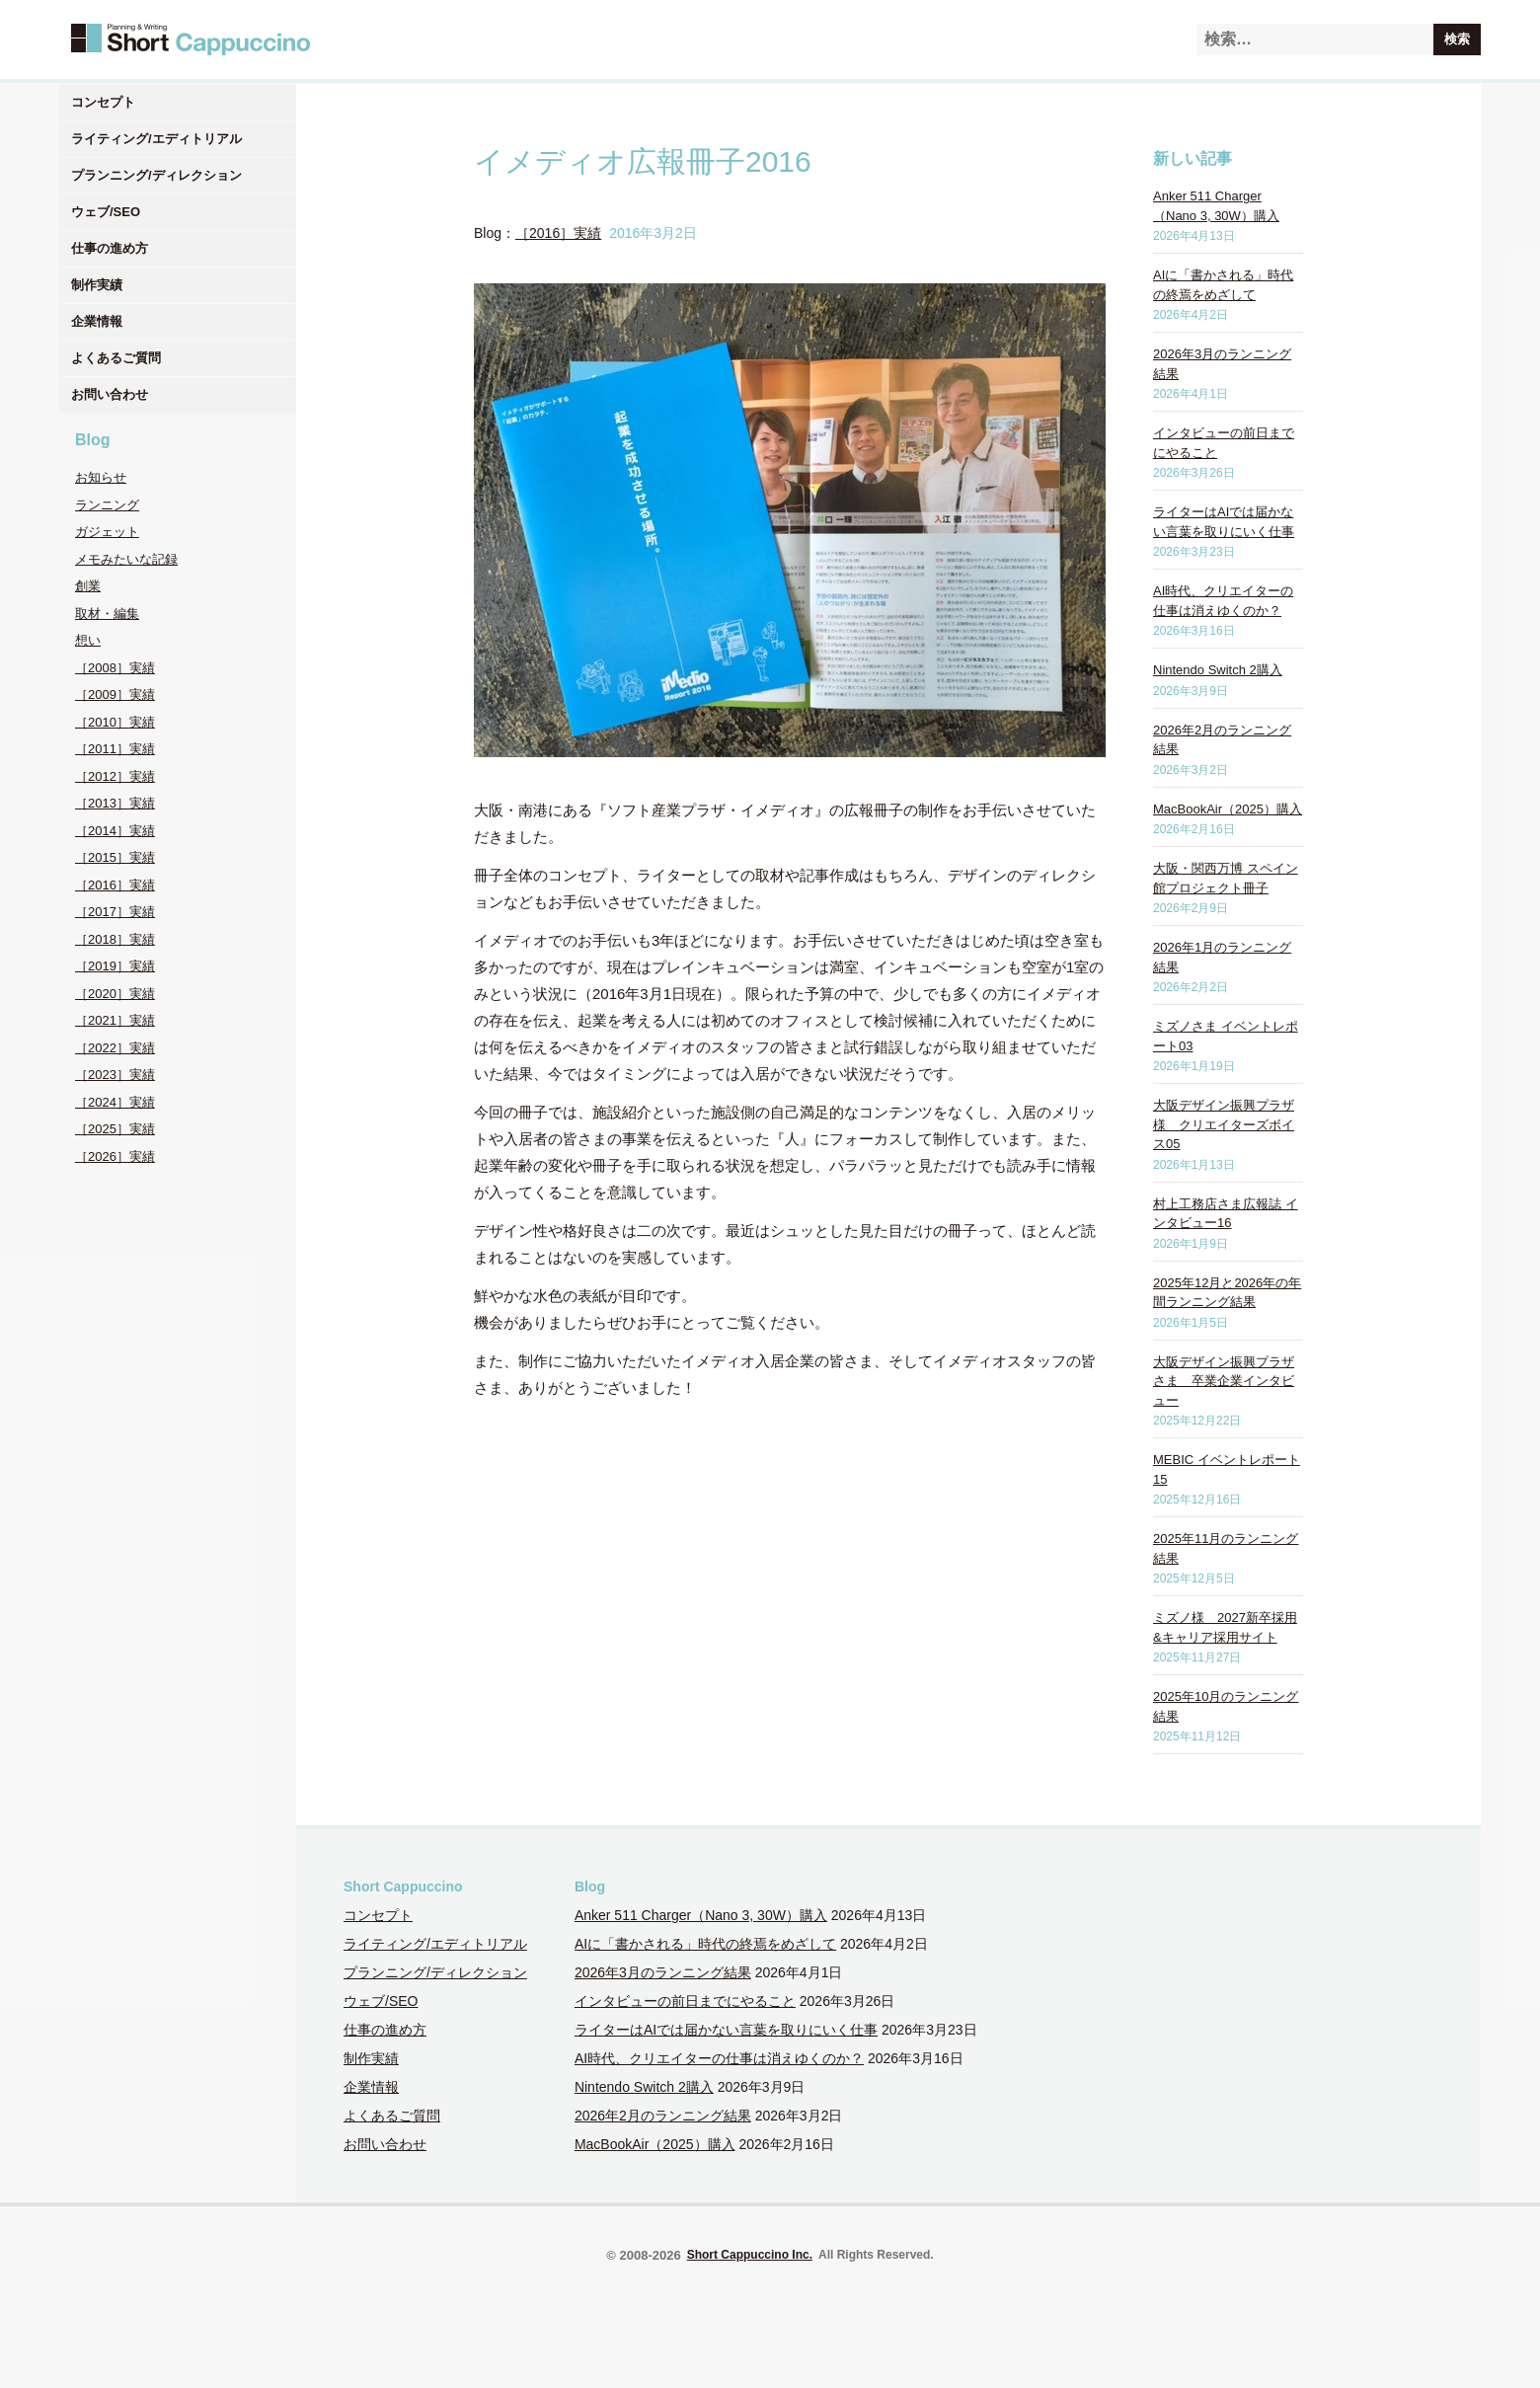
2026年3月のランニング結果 (663, 1972)
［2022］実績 (115, 1047)
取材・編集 (107, 613)
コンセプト (103, 102)
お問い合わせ (109, 394)
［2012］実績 (115, 776)
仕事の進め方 (109, 248)
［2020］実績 (115, 993)
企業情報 (96, 321)
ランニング (107, 505)
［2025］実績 (115, 1128)
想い (88, 640)
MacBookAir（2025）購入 (1227, 809)
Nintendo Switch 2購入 (1217, 669)
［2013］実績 (115, 803)
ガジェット (107, 531)
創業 (88, 585)
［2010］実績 (115, 722)
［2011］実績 (115, 748)
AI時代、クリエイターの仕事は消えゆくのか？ (719, 2058)
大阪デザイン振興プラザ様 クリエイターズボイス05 (1223, 1124)
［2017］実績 (115, 911)
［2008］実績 (115, 667)
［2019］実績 (115, 966)
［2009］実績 (115, 694)
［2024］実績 (115, 1102)
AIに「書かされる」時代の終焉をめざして (705, 1944)
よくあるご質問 (116, 357)
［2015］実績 (115, 857)
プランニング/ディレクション (156, 175)
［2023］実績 (115, 1074)
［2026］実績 (115, 1156)
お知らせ (100, 477)
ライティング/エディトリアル (156, 138)
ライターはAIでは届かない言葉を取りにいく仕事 (726, 2030)
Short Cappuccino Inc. (749, 2255)
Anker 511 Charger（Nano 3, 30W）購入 (701, 1915)
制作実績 (96, 284)
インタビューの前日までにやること (685, 2001)
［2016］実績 (115, 885)
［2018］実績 (115, 939)
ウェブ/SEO (105, 211)
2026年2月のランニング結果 (663, 2115)
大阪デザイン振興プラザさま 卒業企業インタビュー (1223, 1381)
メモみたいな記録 (126, 559)
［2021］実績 (115, 1020)
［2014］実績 (115, 830)
